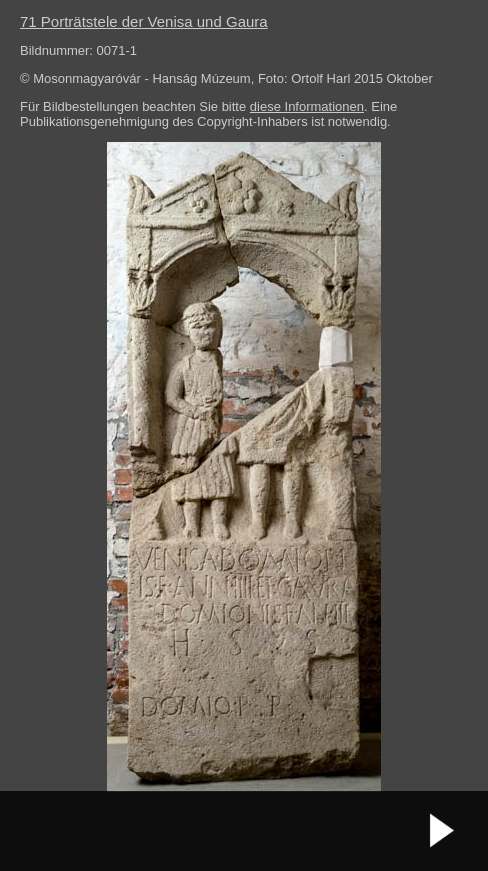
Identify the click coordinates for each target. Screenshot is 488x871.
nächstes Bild (443, 831)
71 (144, 21)
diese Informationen (307, 106)
